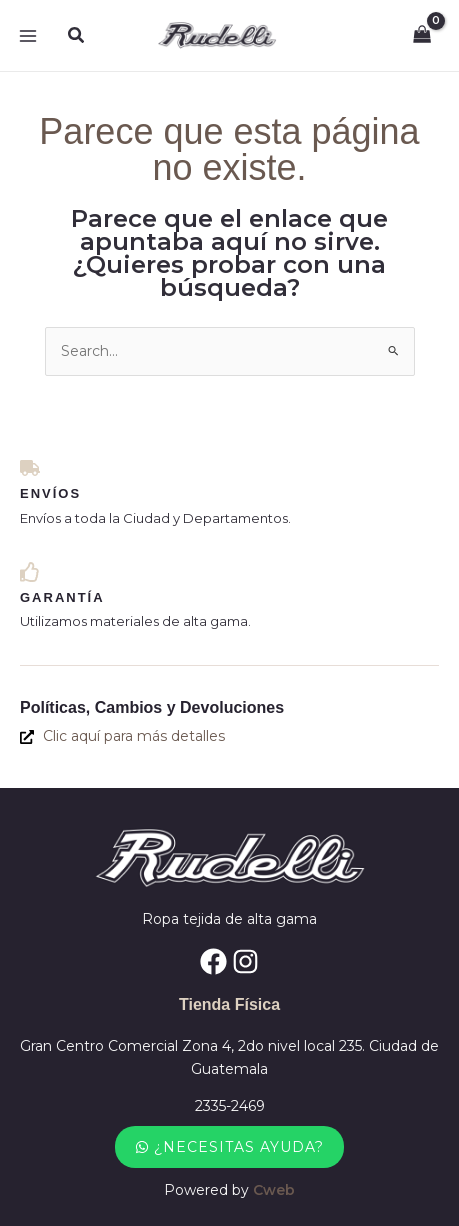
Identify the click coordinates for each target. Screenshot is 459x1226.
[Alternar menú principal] (28, 36)
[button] (77, 36)
